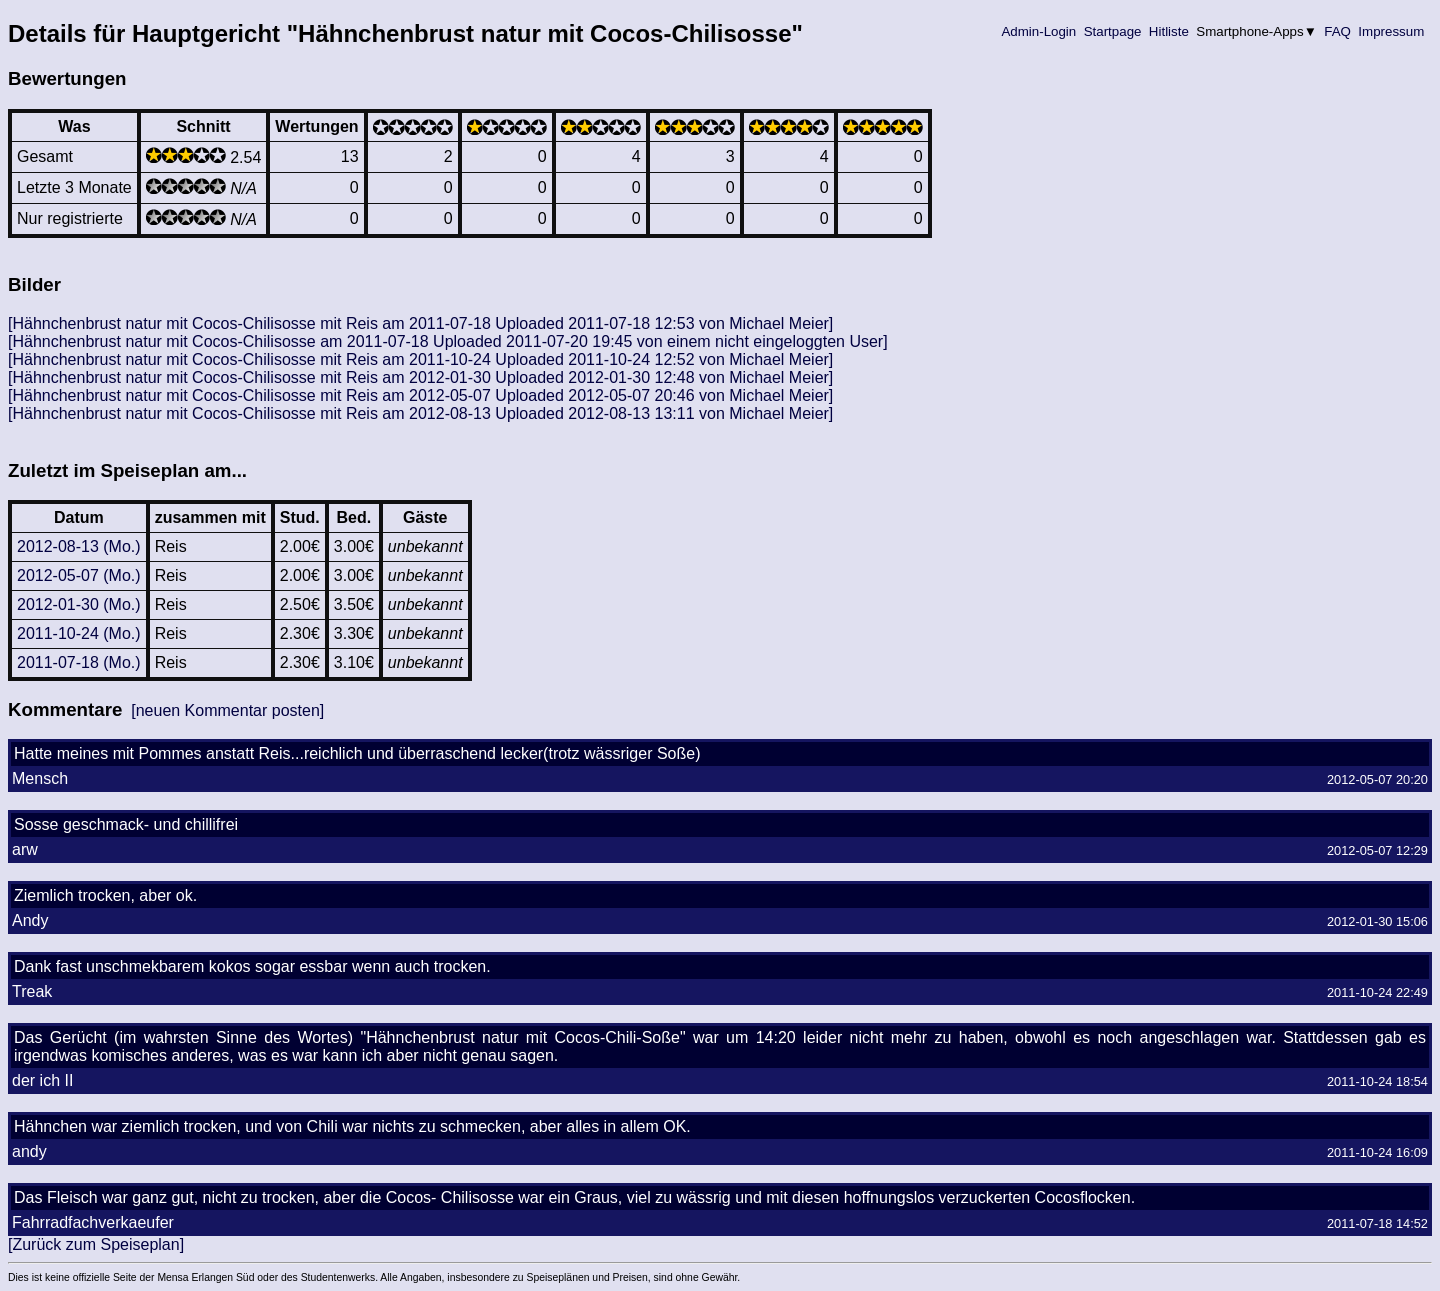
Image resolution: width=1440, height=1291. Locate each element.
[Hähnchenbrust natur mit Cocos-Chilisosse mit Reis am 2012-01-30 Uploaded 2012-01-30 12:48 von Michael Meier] (420, 377)
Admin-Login (1039, 31)
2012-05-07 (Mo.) (79, 575)
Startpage (1112, 31)
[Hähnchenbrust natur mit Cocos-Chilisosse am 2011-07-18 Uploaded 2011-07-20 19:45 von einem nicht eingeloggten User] (448, 341)
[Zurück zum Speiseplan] (96, 1244)
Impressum (1391, 31)
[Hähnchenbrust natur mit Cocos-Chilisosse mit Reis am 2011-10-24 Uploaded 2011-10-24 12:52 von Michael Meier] (420, 359)
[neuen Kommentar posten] (227, 710)
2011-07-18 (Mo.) (79, 662)
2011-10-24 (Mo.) (79, 633)
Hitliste (1168, 31)
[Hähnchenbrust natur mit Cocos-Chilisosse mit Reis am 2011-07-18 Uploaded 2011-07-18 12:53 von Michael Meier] (420, 323)
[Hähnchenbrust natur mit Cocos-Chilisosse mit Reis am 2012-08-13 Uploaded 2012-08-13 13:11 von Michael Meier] (420, 413)
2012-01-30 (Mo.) (79, 604)
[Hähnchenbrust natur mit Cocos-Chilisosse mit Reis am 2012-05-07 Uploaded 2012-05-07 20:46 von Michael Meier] (420, 395)
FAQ (1338, 31)
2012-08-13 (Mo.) (79, 546)
